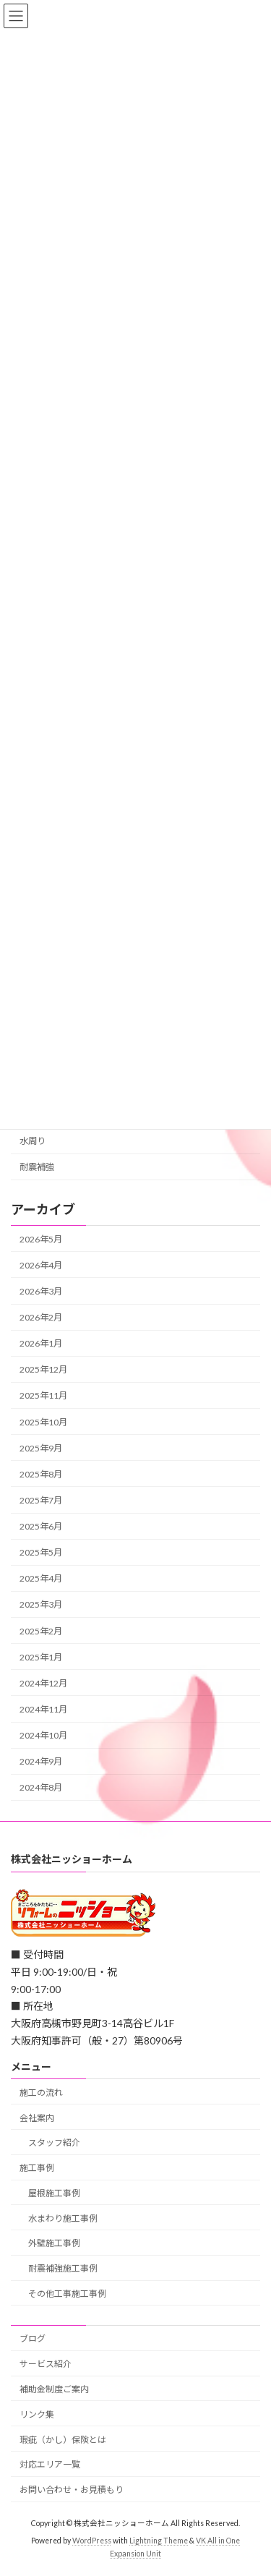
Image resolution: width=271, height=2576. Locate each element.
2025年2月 (41, 1630)
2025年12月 (43, 1369)
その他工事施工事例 (67, 2293)
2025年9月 (41, 1447)
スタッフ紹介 (54, 2142)
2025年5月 (41, 1552)
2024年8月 (41, 1787)
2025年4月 (41, 1578)
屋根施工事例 (54, 2193)
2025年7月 (41, 1500)
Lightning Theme (158, 2540)
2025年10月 (43, 1421)
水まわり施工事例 (63, 2217)
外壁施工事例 (54, 2243)
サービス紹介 (46, 2363)
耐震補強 (37, 1166)
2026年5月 (41, 1238)
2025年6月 (41, 1526)
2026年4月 (41, 1265)
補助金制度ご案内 (54, 2389)
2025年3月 (41, 1604)
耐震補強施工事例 (63, 2268)
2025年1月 (41, 1656)
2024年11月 (43, 1709)
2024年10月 (43, 1735)
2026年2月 (41, 1317)
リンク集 (37, 2413)
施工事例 (37, 2167)
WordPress (91, 2540)
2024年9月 (41, 1761)
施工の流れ (41, 2091)
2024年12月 (43, 1683)
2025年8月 (41, 1474)
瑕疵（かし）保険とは (63, 2439)
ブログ (33, 2338)
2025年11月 (43, 1395)
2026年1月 (41, 1343)
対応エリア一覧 (50, 2464)
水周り (33, 1140)
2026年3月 (41, 1291)
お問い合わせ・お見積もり (72, 2489)
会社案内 (37, 2117)
